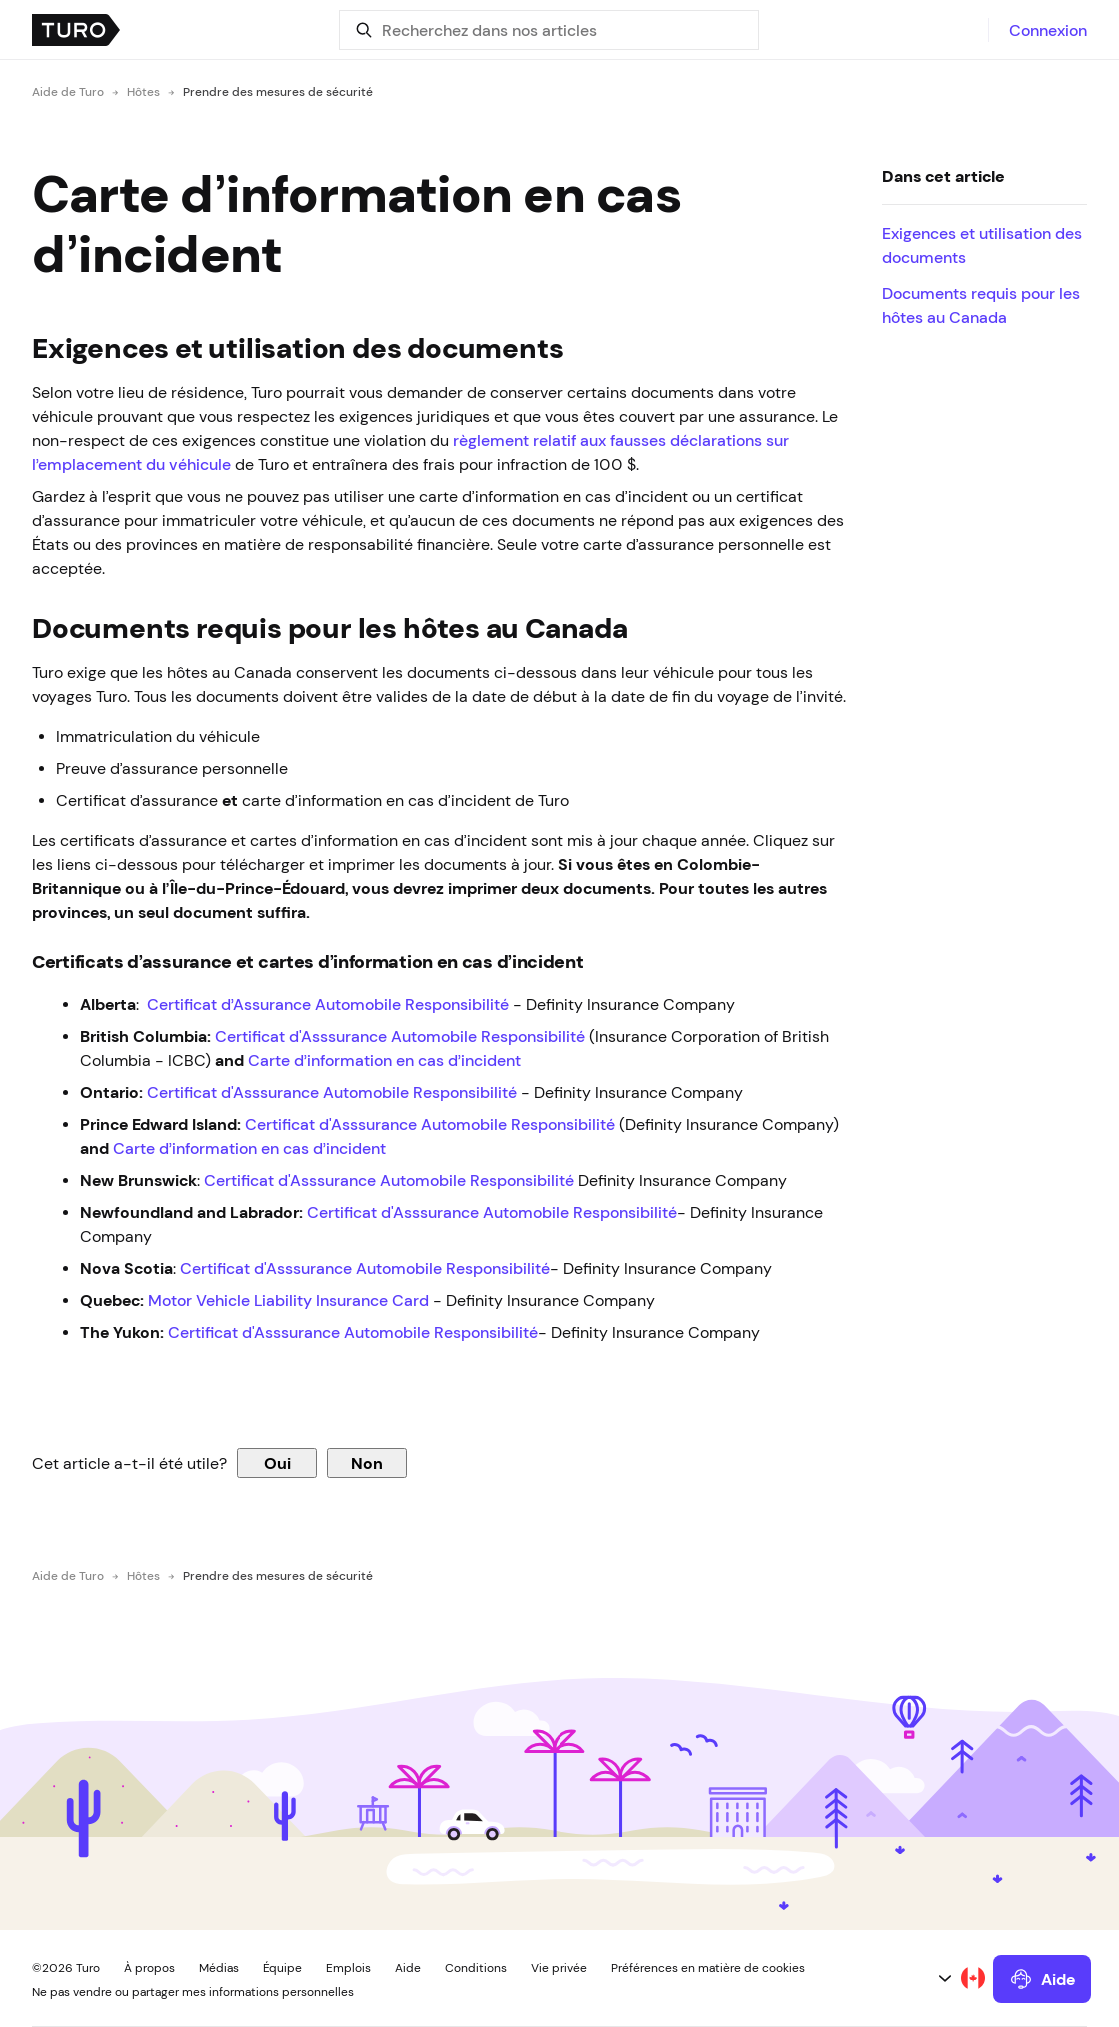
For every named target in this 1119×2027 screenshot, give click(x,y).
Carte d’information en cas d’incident (384, 1060)
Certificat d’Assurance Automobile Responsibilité (328, 1004)
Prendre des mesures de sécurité (278, 92)
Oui (277, 1463)
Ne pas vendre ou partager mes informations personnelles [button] (193, 1992)
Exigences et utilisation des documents (982, 245)
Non (367, 1463)
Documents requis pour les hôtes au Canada (981, 305)
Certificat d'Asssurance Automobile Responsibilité (400, 1036)
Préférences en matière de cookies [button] (708, 1968)
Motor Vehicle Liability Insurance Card (290, 1300)
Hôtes (143, 92)
